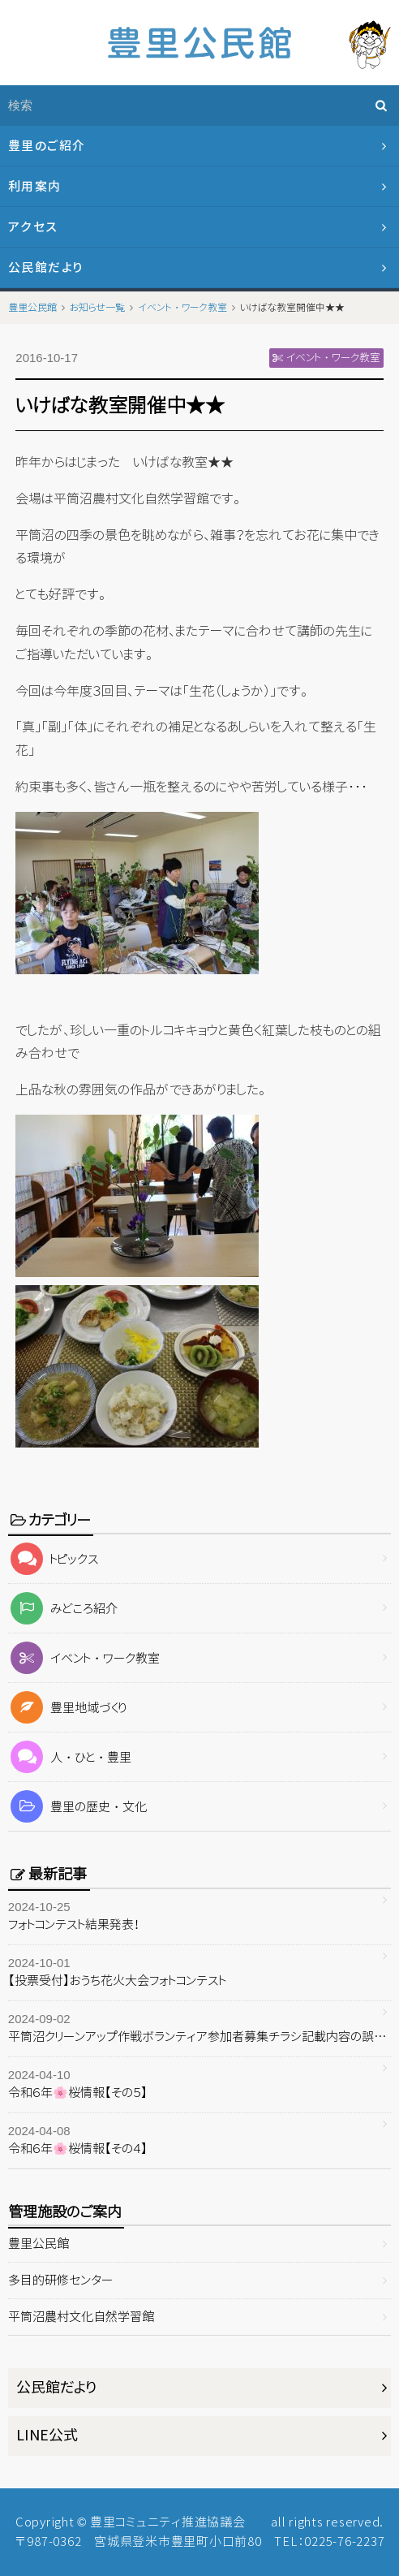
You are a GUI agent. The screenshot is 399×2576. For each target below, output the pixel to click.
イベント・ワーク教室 (84, 1658)
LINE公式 (47, 2435)
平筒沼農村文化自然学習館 (81, 2316)
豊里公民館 (38, 2243)
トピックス (54, 1559)
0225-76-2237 (344, 2541)
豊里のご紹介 (47, 145)
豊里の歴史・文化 (78, 1806)
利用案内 (35, 186)
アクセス (33, 226)
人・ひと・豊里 (70, 1757)
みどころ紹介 (63, 1608)
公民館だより (46, 267)
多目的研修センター (60, 2280)
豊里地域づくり (67, 1707)
